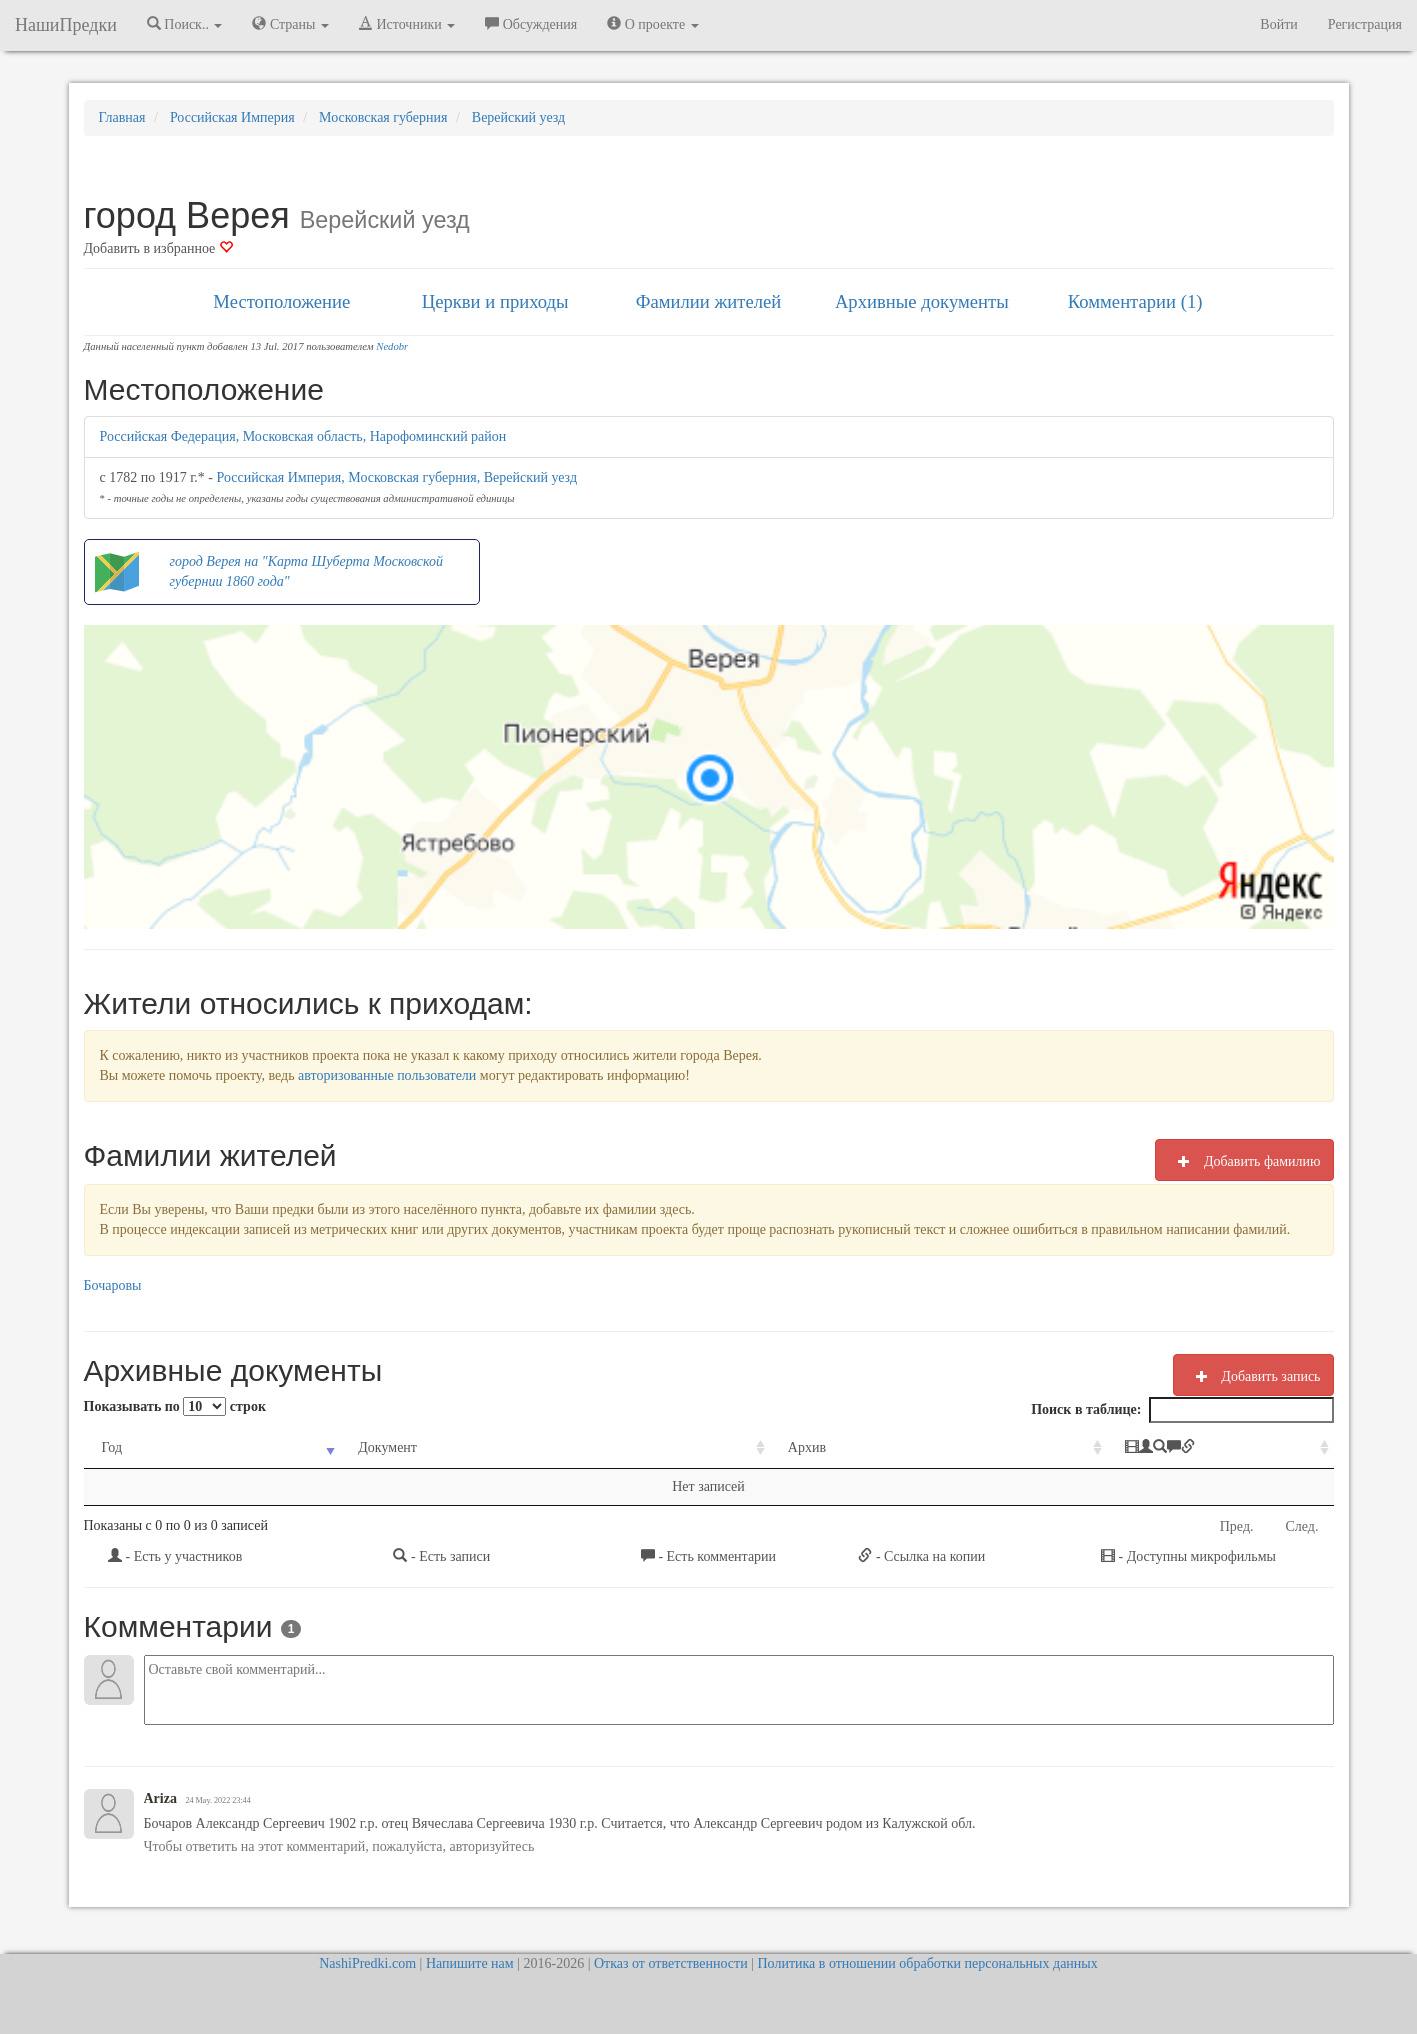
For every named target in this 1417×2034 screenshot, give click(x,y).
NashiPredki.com (367, 1963)
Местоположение (281, 301)
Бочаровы (113, 1285)
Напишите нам (470, 1963)
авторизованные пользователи (387, 1075)
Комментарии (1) (1135, 301)
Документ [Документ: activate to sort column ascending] (344, 1447)
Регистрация (1365, 24)
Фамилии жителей (709, 301)
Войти (1278, 24)
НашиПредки (66, 25)
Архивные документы (922, 301)
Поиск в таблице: (1182, 1410)
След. (1302, 1526)
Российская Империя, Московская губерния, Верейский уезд (397, 477)
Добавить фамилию (1244, 1161)
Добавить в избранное (158, 248)
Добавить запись (1253, 1376)
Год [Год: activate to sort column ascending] (112, 1447)
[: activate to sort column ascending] (1134, 1448)
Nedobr (392, 346)
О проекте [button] (652, 24)
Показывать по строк (175, 1406)
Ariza (160, 1798)
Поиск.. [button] (185, 24)
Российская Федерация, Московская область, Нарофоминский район (303, 436)
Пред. (1237, 1526)
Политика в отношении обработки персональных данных (927, 1963)
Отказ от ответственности (671, 1963)
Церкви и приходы (495, 301)
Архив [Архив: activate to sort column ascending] (691, 1447)
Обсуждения (531, 24)
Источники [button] (407, 24)
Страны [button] (290, 24)
